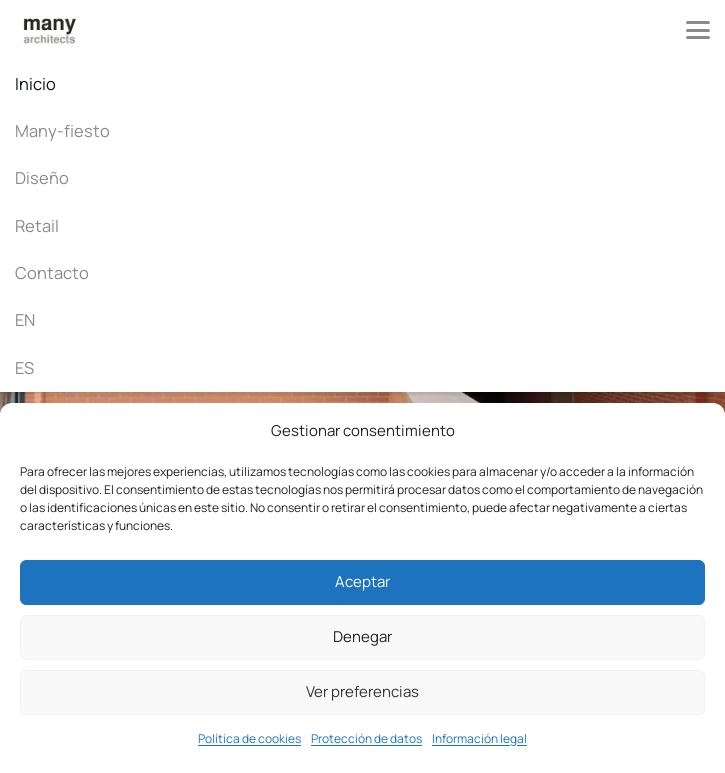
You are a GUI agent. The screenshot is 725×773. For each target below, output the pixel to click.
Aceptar (362, 581)
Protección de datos (366, 738)
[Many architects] (49, 30)
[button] (698, 30)
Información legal (479, 738)
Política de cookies (249, 738)
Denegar (362, 636)
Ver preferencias (362, 691)
